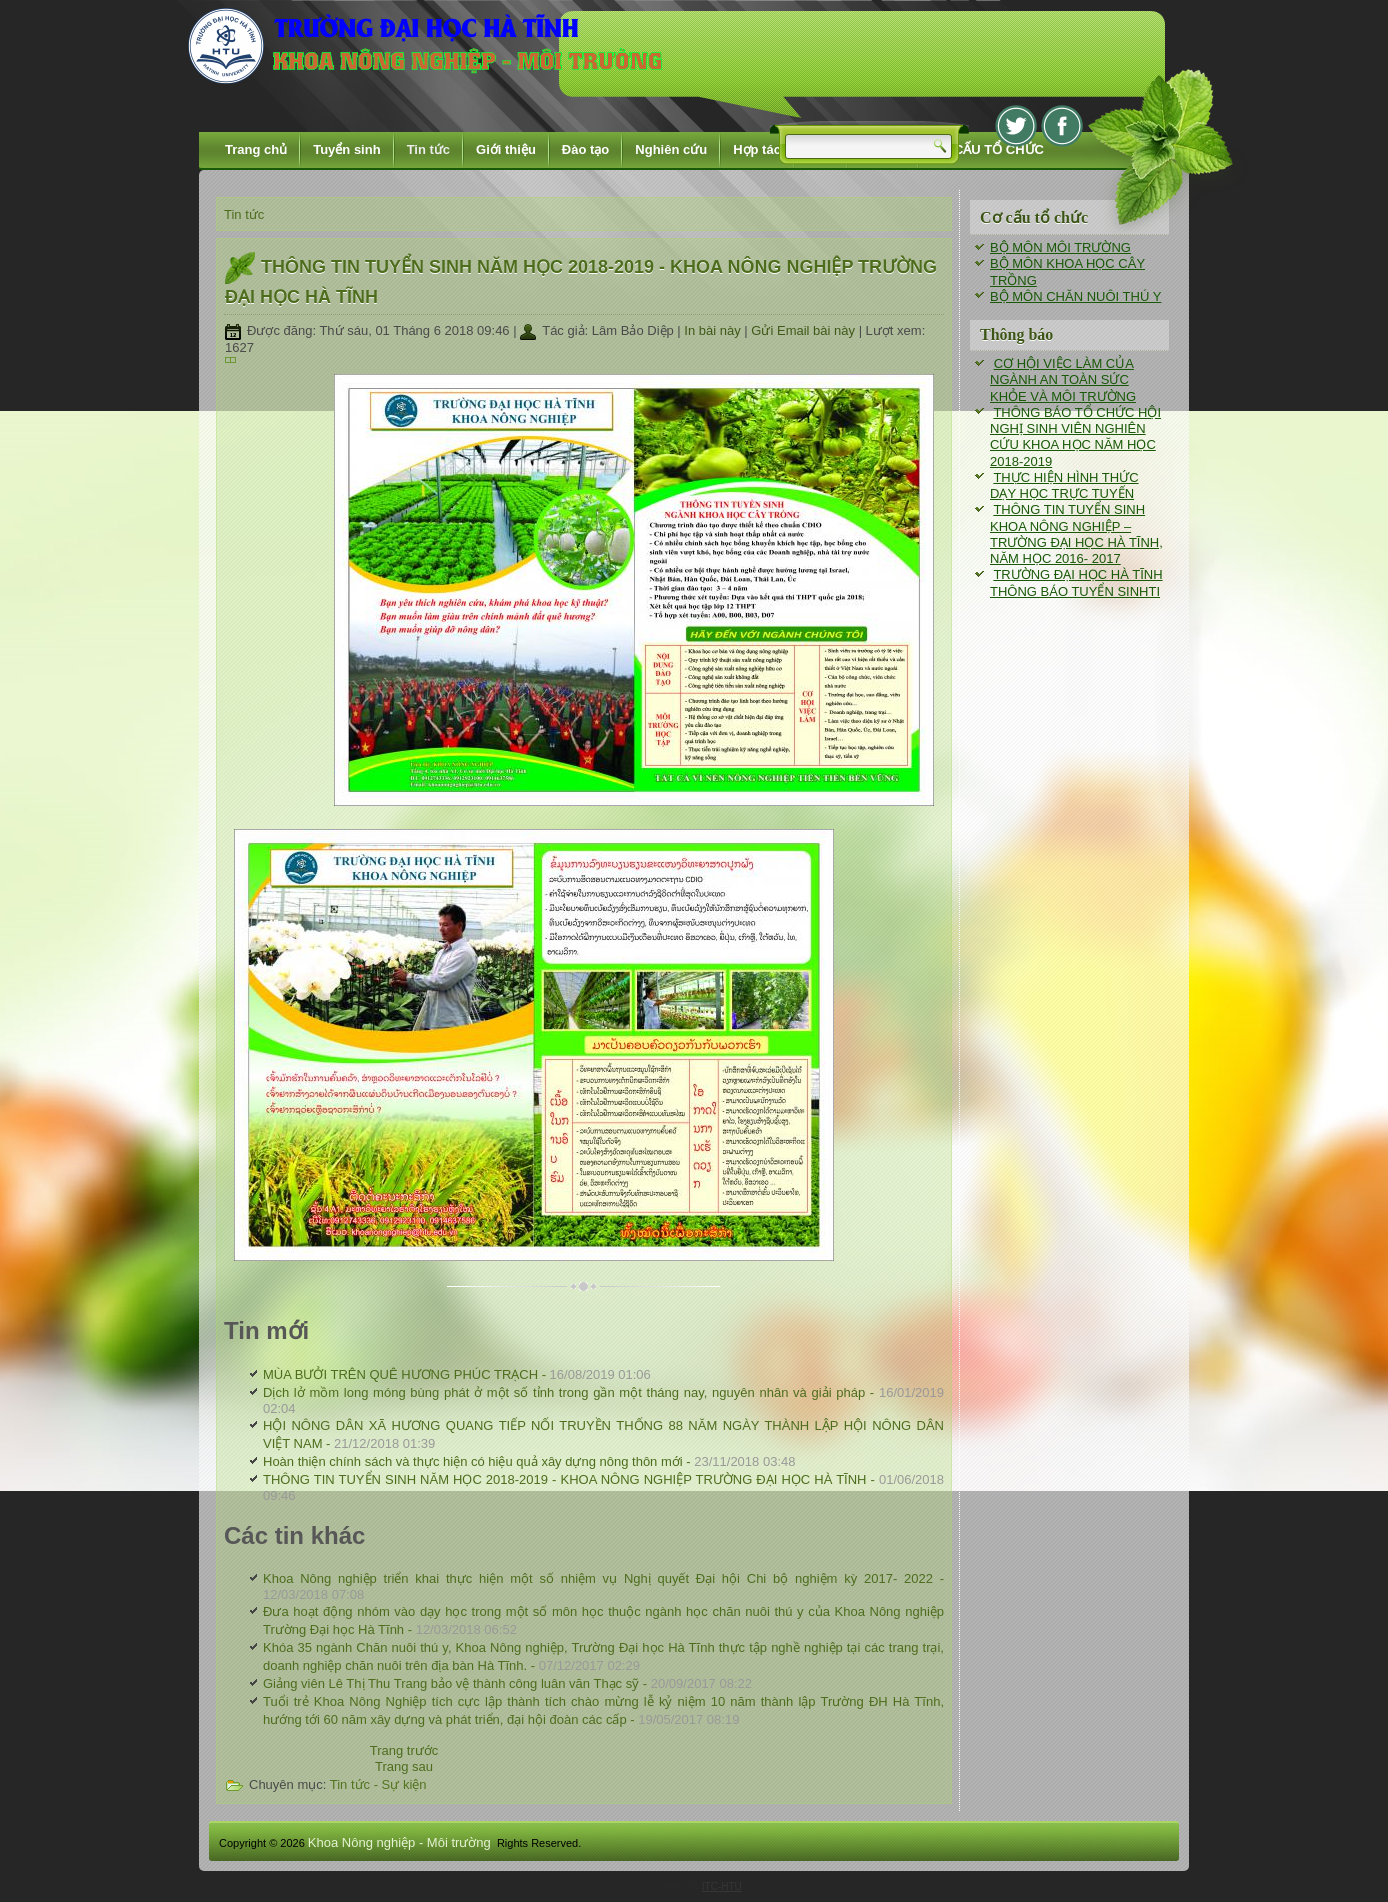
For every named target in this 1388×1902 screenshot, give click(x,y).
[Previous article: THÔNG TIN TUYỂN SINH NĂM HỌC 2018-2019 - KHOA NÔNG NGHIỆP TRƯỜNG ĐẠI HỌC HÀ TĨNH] (404, 1750)
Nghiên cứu (671, 149)
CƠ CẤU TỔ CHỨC (987, 149)
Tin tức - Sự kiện (378, 1784)
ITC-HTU (722, 1886)
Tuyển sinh (346, 149)
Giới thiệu (506, 149)
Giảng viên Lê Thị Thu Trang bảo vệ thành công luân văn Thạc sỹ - (507, 1683)
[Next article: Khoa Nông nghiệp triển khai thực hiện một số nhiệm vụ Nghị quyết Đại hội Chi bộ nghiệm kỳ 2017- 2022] (404, 1766)
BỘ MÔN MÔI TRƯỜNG (1060, 247)
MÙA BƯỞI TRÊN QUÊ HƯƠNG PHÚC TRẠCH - (457, 1374)
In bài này (714, 330)
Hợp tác (757, 149)
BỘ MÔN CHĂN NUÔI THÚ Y (1075, 296)
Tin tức (428, 149)
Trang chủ (256, 149)
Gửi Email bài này (804, 330)
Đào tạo (585, 149)
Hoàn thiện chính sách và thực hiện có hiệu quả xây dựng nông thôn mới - (529, 1461)
